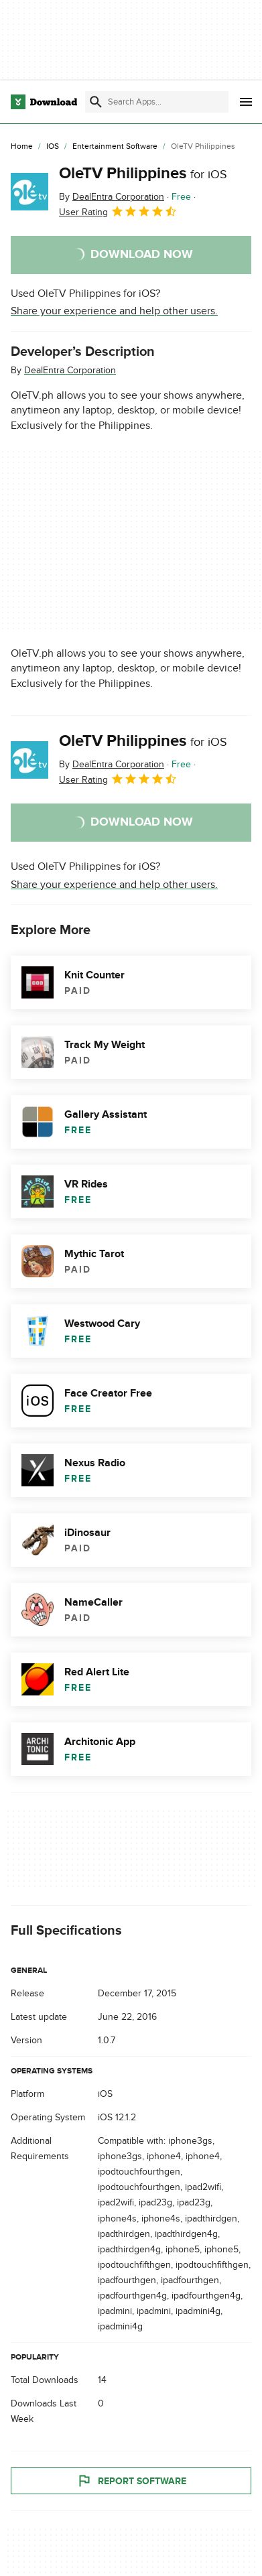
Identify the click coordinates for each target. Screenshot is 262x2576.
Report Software (131, 2481)
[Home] (22, 146)
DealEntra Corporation (70, 370)
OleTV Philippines (143, 173)
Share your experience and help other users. (114, 311)
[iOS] (52, 146)
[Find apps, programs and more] (156, 102)
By (111, 196)
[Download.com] (44, 101)
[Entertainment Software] (114, 146)
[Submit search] (96, 102)
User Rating (118, 211)
